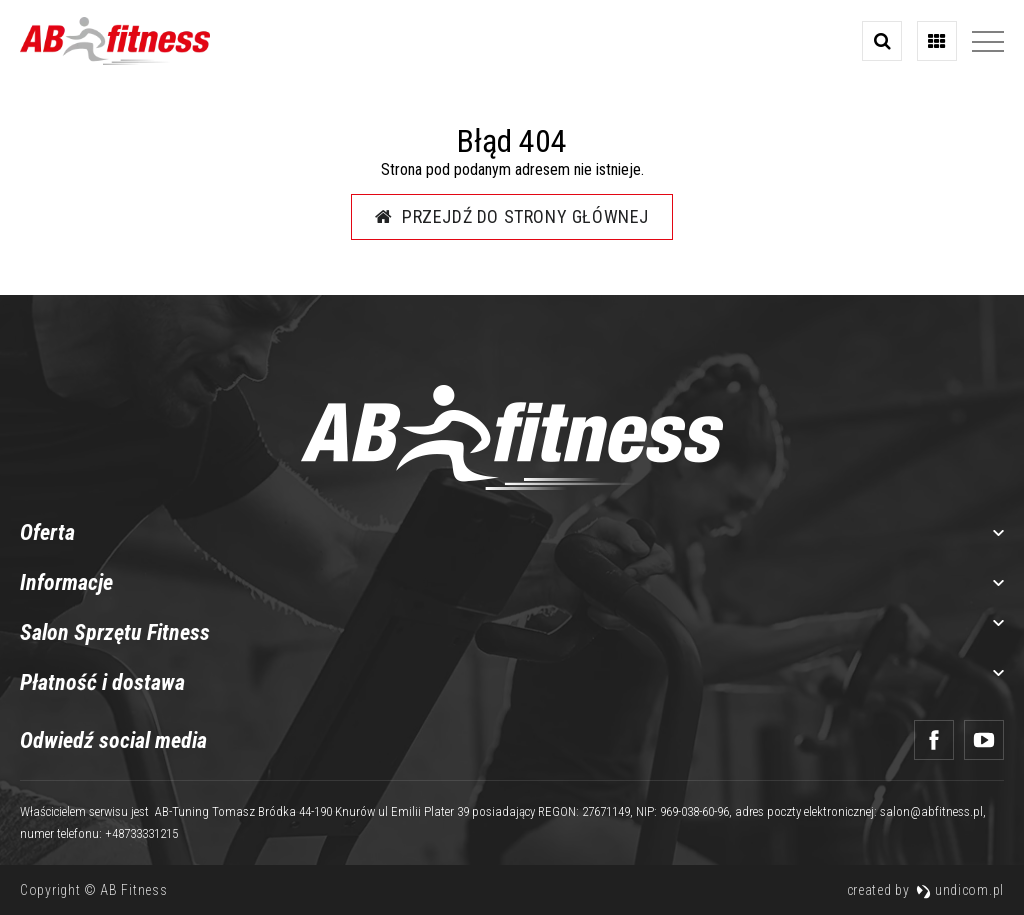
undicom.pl (960, 890)
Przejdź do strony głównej (512, 216)
